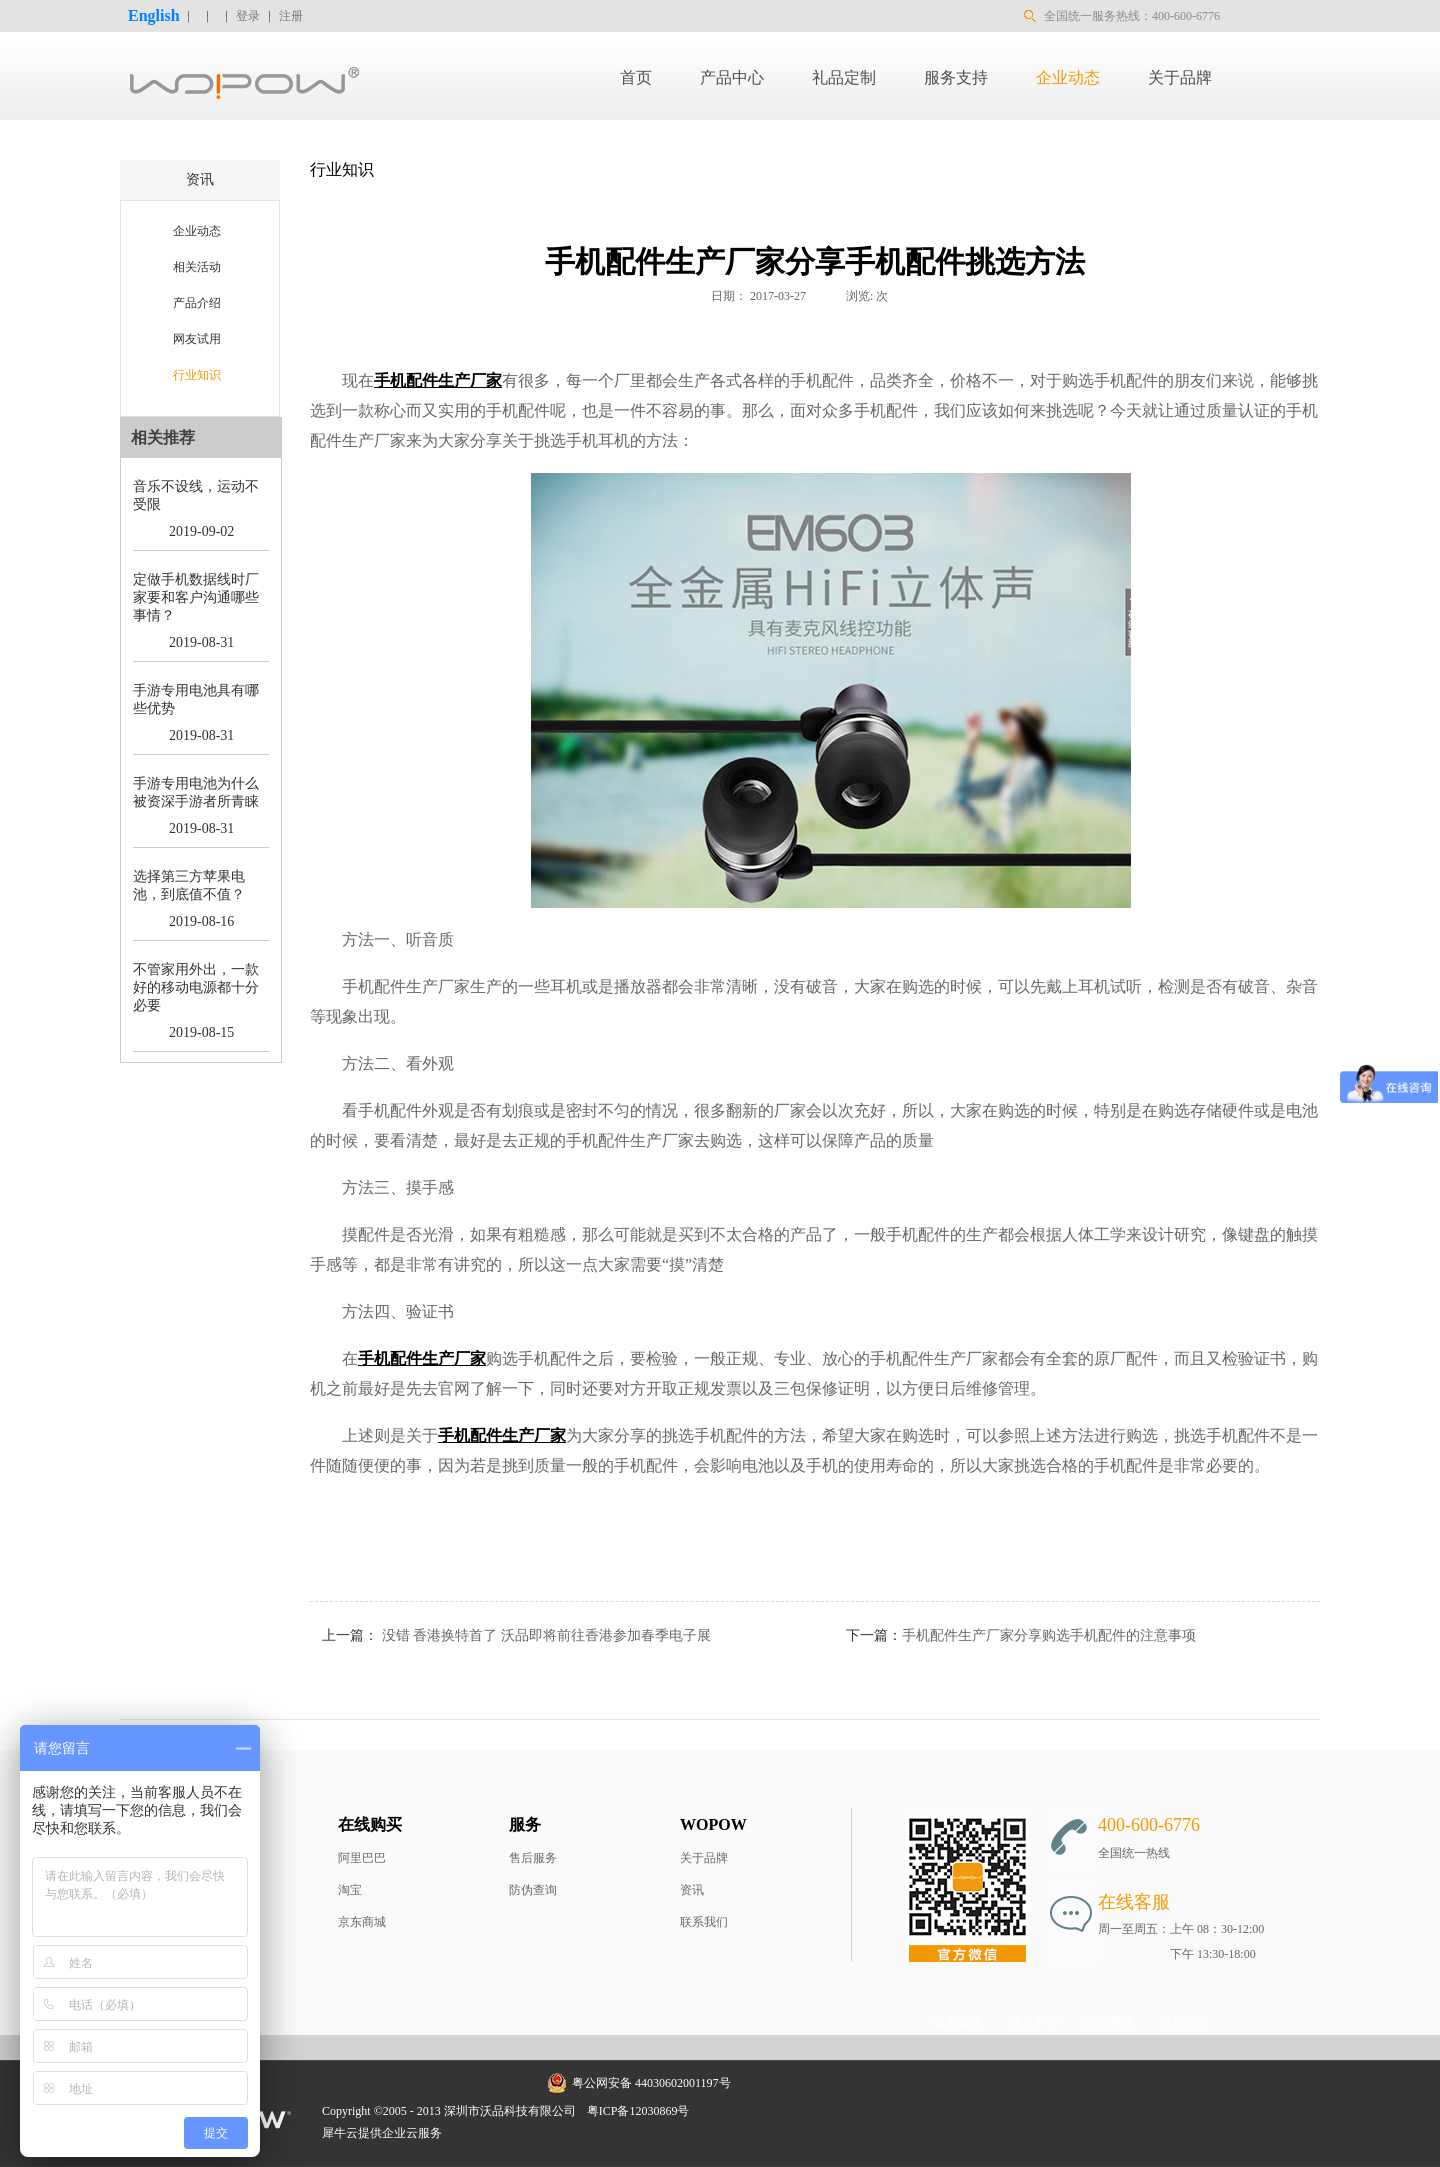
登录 (248, 16)
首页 (636, 77)
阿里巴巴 (362, 1858)
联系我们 (704, 1922)
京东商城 (362, 1922)
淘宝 (350, 1890)
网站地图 (727, 2111)
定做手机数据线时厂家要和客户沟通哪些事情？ (196, 597)
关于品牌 (704, 1858)
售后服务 (533, 1858)
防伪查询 (533, 1890)
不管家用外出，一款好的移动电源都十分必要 (196, 987)
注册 (291, 16)
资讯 (692, 1890)
